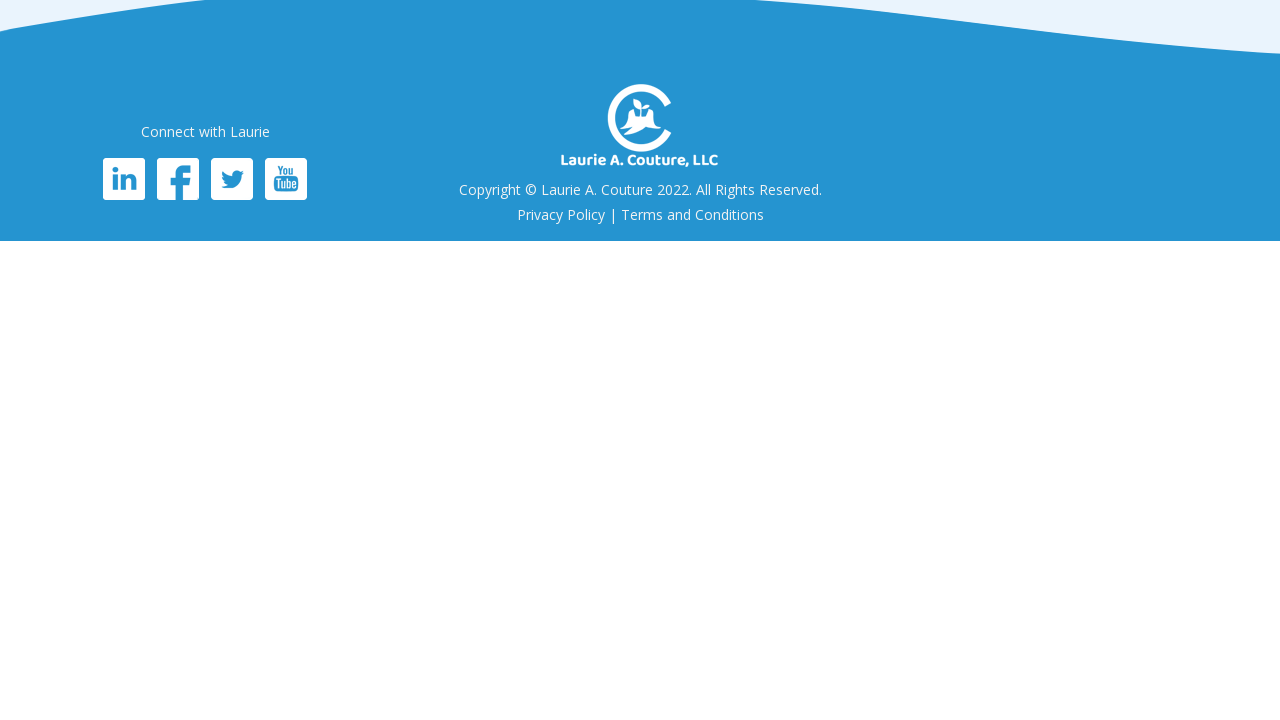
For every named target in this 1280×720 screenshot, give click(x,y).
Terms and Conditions (692, 214)
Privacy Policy (561, 214)
